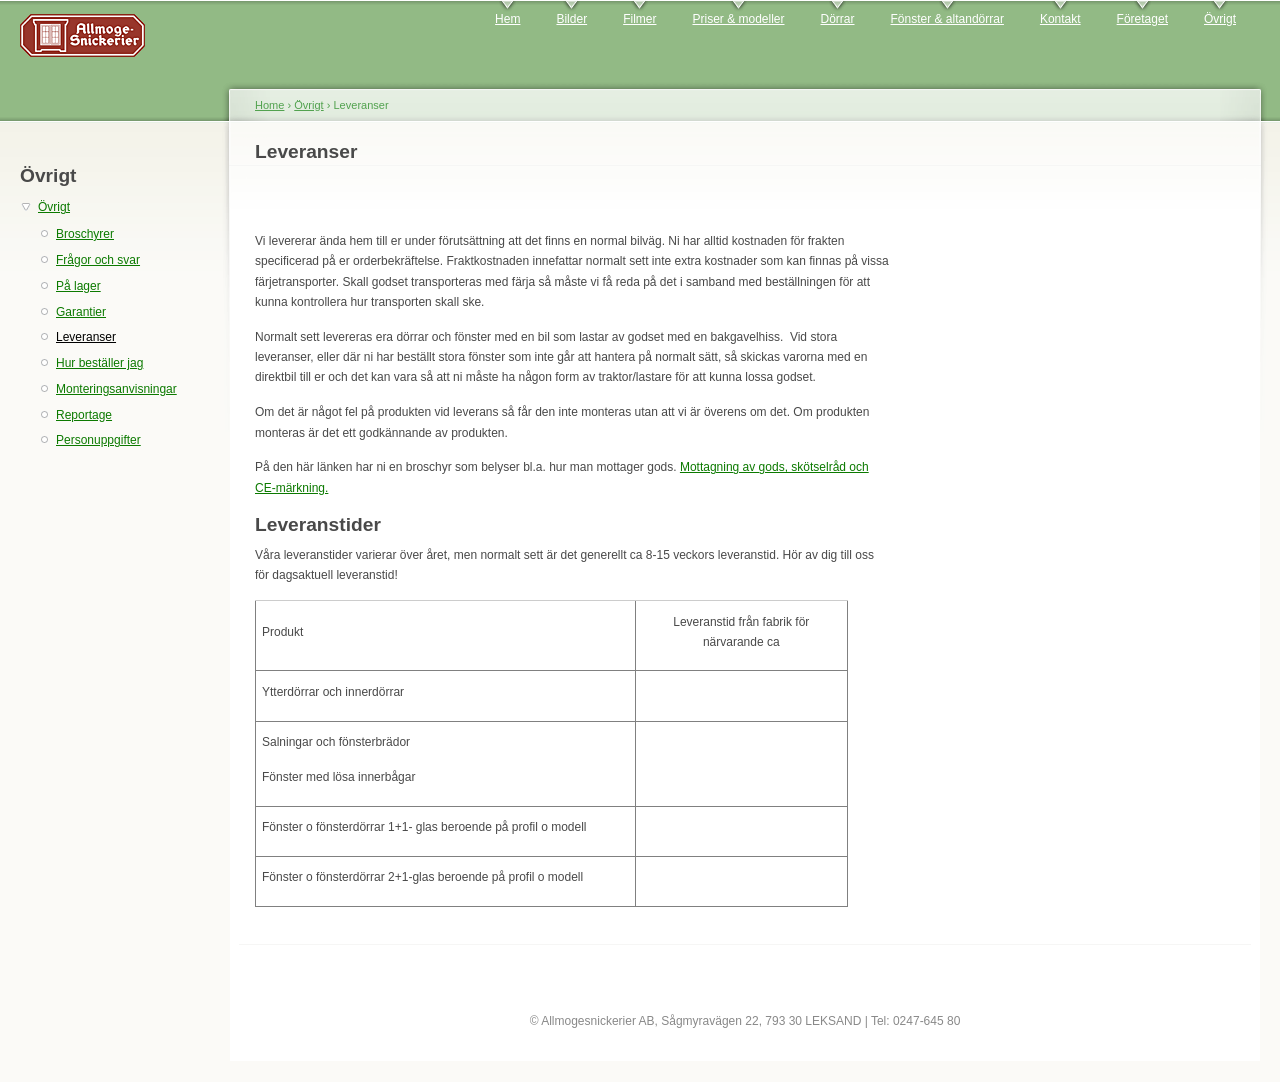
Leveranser (86, 337)
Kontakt (1060, 19)
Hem (507, 19)
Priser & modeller (738, 19)
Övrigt (1220, 19)
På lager (78, 286)
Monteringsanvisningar (116, 389)
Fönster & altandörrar (947, 19)
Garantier (81, 312)
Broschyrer (85, 234)
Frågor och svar (98, 260)
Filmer (639, 19)
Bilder (571, 19)
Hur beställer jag (99, 363)
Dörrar (838, 19)
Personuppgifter (98, 440)
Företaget (1142, 19)
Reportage (84, 415)
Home (269, 105)
